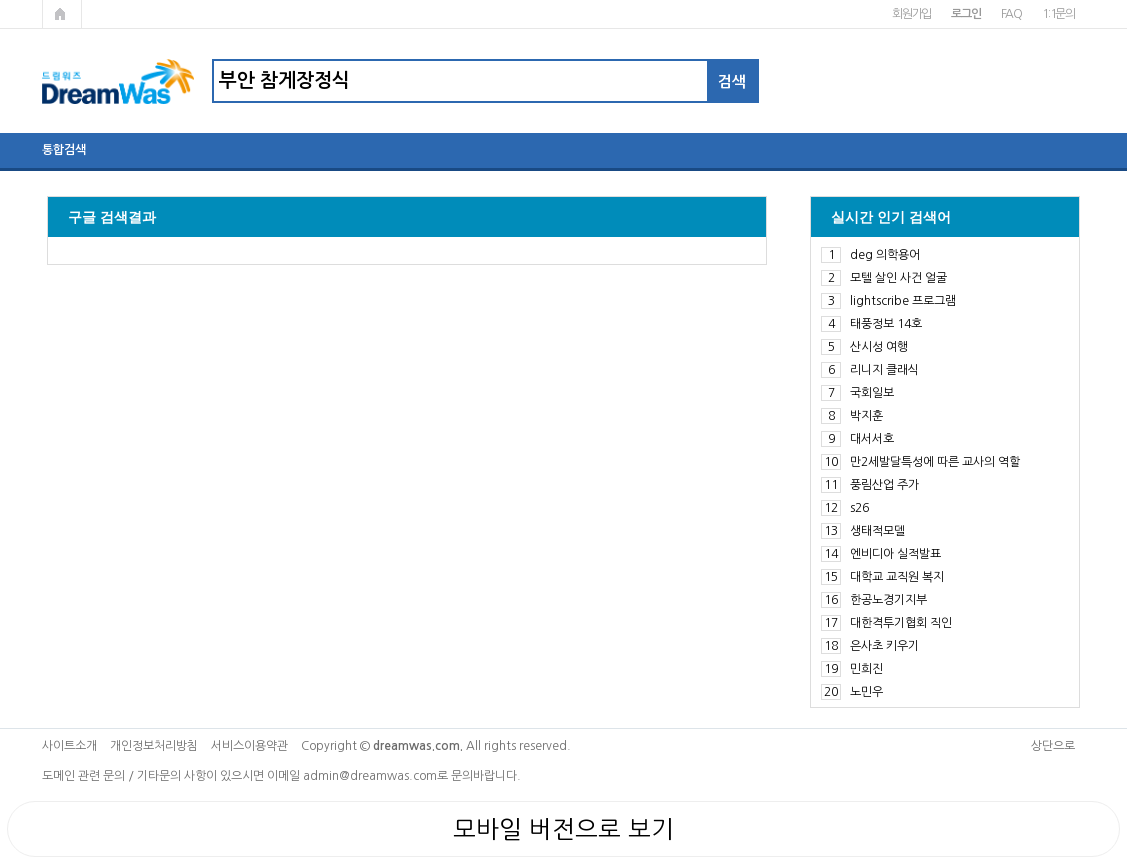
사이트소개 (69, 746)
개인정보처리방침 (154, 746)
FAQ (1011, 14)
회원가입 (911, 14)
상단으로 (1053, 746)
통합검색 (64, 150)
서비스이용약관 (249, 746)
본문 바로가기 (0, 0)
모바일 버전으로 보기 (563, 829)
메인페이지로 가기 (62, 14)
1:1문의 (1058, 14)
